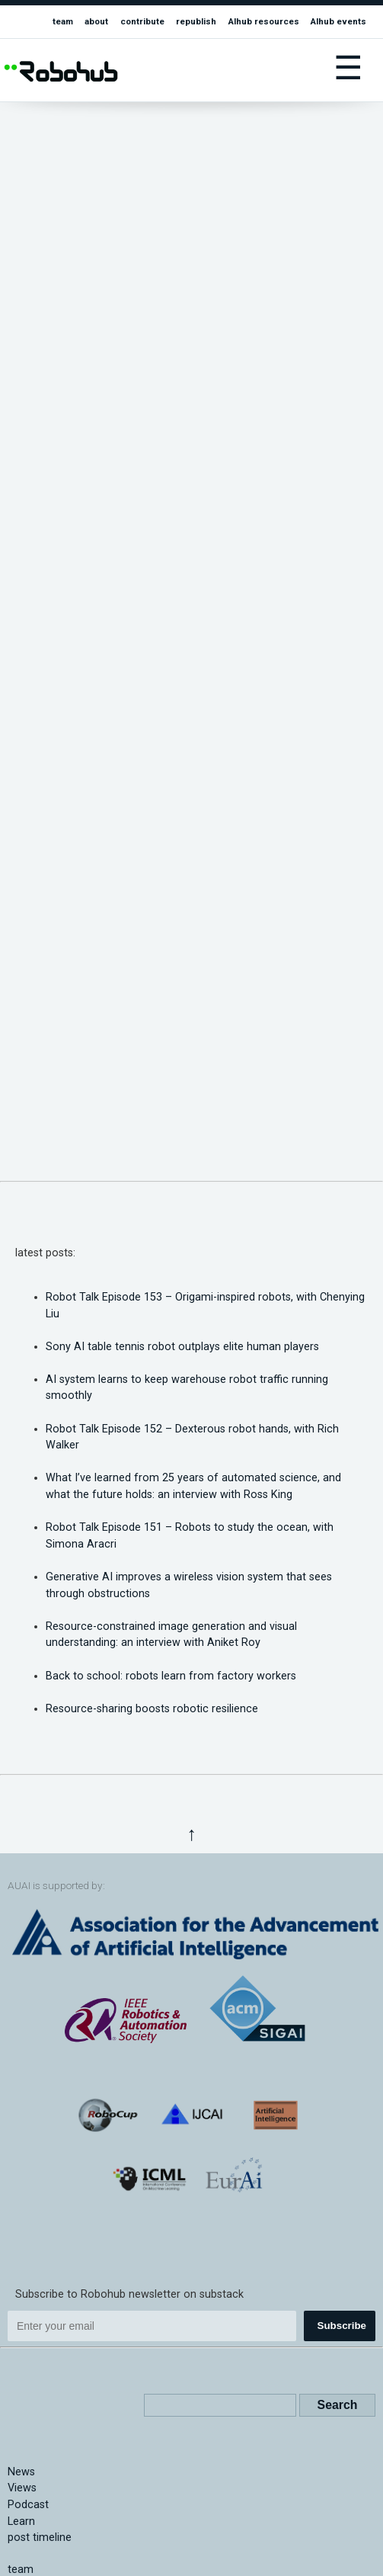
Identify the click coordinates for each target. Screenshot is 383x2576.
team (63, 21)
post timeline (40, 2537)
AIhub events (338, 21)
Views (22, 2487)
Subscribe (342, 2325)
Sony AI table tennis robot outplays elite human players (182, 1346)
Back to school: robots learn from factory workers (171, 1676)
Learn (21, 2521)
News (21, 2471)
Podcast (28, 2504)
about (96, 21)
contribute (142, 21)
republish (196, 21)
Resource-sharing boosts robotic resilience (152, 1708)
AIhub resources (263, 21)
